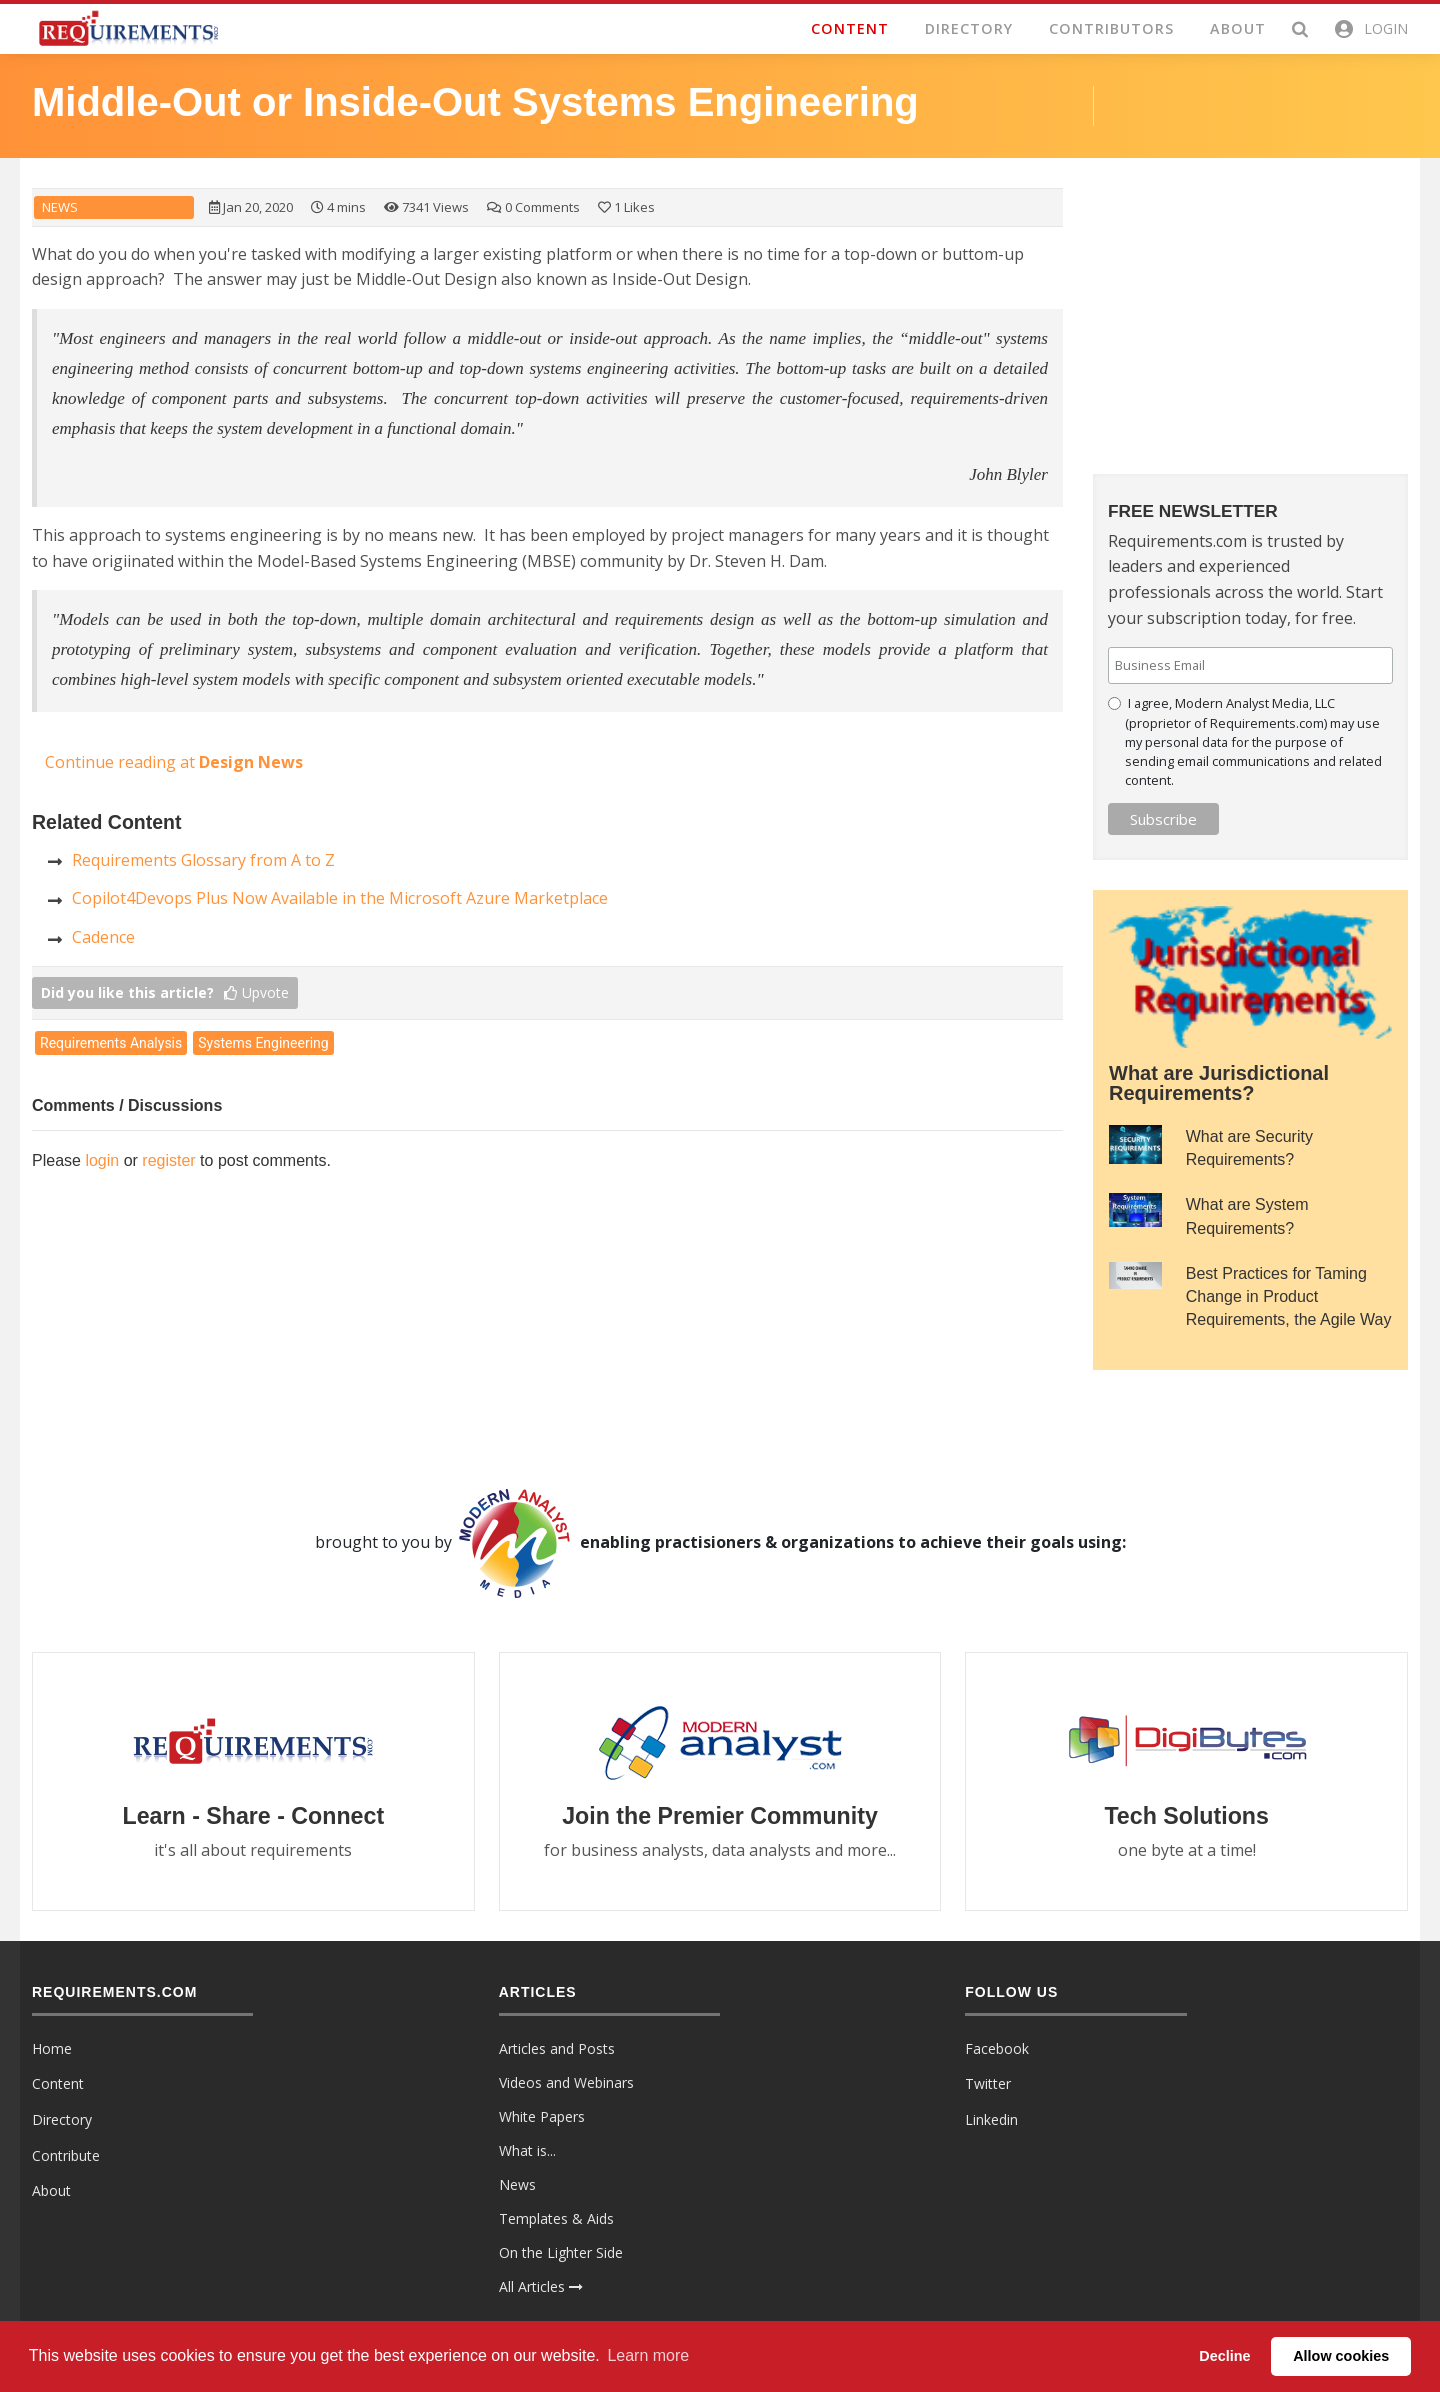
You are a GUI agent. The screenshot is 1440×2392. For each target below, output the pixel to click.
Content (58, 2084)
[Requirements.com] (127, 27)
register (168, 1160)
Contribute (66, 2155)
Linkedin (991, 2120)
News (60, 207)
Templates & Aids (556, 2219)
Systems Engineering (263, 1043)
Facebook (997, 2049)
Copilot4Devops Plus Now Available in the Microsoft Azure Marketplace (340, 898)
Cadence (103, 937)
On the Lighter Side (561, 2253)
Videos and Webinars (566, 2083)
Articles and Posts (557, 2049)
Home (52, 2049)
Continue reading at (174, 762)
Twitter (988, 2084)
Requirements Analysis (111, 1043)
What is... (527, 2151)
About (51, 2191)
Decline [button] (1224, 2356)
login (102, 1160)
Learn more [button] (648, 2355)
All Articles (541, 2287)
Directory (62, 2120)
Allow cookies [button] (1341, 2356)
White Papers (542, 2117)
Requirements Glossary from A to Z (203, 860)
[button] (1370, 29)
